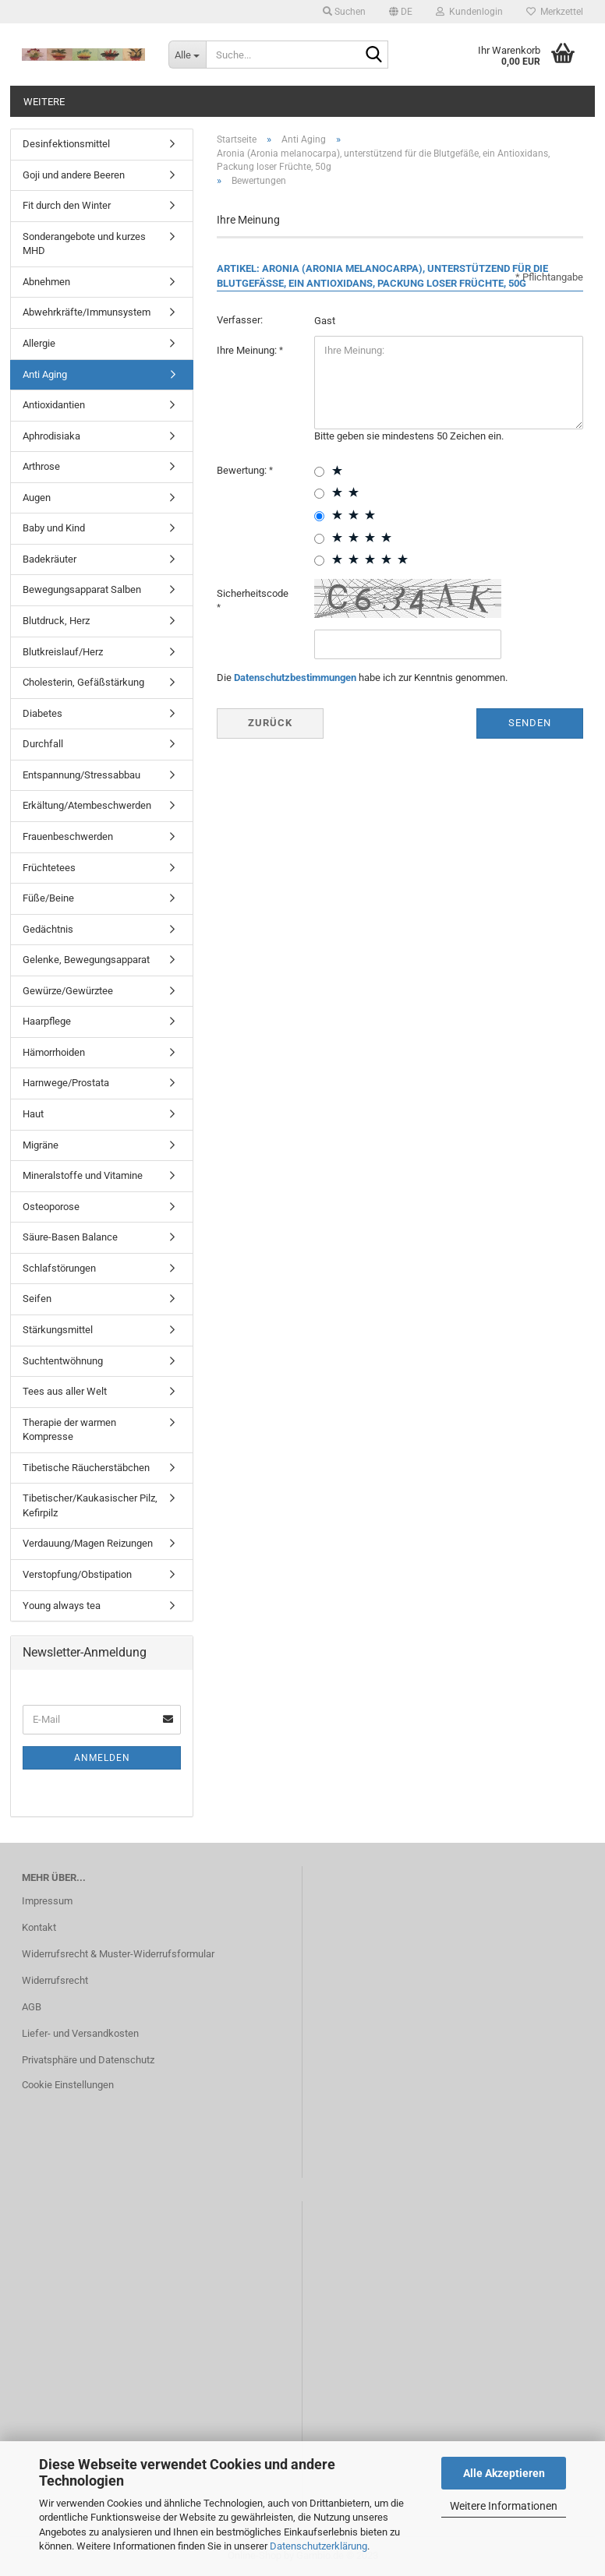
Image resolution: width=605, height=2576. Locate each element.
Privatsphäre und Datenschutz (88, 2060)
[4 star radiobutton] (319, 539)
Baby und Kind (54, 528)
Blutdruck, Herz (56, 620)
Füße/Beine (48, 898)
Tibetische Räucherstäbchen (86, 1467)
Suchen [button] (344, 11)
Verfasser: (240, 320)
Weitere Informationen (503, 2506)
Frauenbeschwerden (68, 836)
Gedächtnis (48, 929)
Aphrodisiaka (51, 436)
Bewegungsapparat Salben (82, 589)
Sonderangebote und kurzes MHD (84, 244)
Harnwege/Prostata (66, 1083)
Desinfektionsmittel (66, 144)
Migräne (40, 1145)
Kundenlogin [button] (469, 11)
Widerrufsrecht (55, 1980)
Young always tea (62, 1605)
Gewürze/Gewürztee (68, 991)
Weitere (44, 102)
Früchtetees (49, 867)
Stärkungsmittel (58, 1330)
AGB (31, 2007)
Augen (37, 497)
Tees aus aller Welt (65, 1391)
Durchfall (43, 744)
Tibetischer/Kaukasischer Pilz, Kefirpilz (90, 1505)
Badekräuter (49, 559)
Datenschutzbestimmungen (295, 677)
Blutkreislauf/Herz (63, 652)
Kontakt (39, 1927)
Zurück (270, 723)
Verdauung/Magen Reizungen (88, 1543)
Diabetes (42, 713)
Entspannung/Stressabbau (81, 775)
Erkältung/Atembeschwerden (87, 805)
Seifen (37, 1298)
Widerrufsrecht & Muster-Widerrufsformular (118, 1954)
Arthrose (41, 466)
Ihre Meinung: (248, 350)
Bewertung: (243, 470)
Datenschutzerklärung (318, 2546)
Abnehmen (46, 282)
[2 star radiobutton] (319, 494)
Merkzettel (554, 11)
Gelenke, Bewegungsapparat (86, 959)
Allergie (39, 343)
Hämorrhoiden (54, 1052)
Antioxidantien (54, 405)
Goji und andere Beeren (74, 175)
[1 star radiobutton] (319, 472)
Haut (33, 1114)
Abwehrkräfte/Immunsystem (86, 312)
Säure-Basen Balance (70, 1237)
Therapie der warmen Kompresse (69, 1430)
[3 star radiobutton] (319, 516)
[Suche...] (187, 55)
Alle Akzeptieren (504, 2473)
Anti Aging (45, 374)
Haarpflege (47, 1021)
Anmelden (102, 1757)
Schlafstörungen (59, 1268)
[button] (400, 11)
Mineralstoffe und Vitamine (83, 1175)
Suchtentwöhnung (63, 1361)
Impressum (47, 1901)
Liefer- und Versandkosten (80, 2033)
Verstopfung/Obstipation (77, 1574)
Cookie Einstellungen (68, 2085)
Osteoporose (51, 1206)
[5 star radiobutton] (319, 561)
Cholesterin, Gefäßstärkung (83, 682)
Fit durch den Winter (67, 205)
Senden (529, 723)
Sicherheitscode (252, 593)
